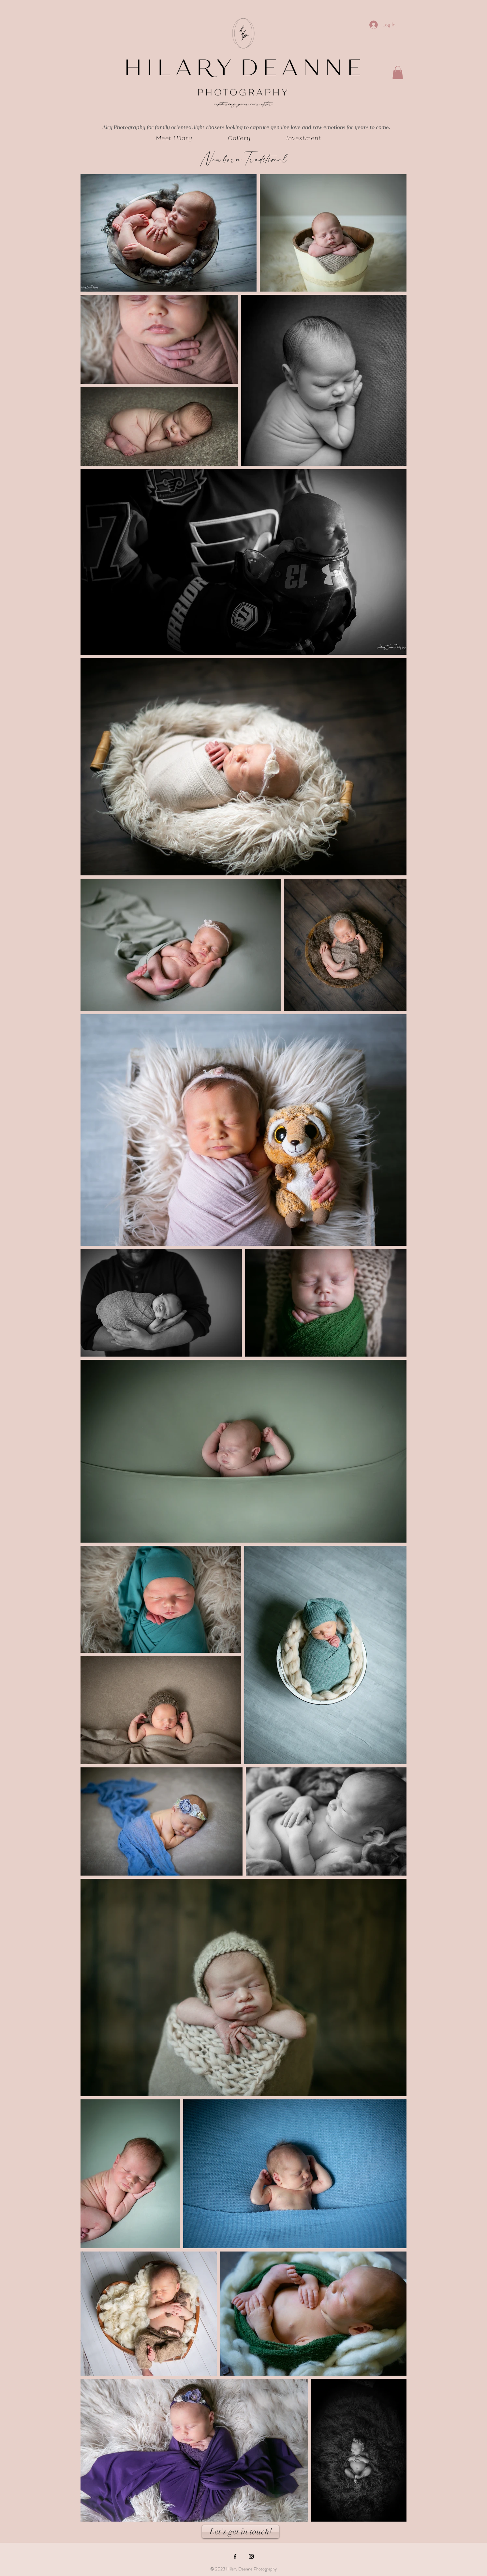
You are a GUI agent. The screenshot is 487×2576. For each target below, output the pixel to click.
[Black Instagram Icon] (251, 2556)
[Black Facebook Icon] (235, 2556)
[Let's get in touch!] (240, 2531)
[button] (397, 72)
